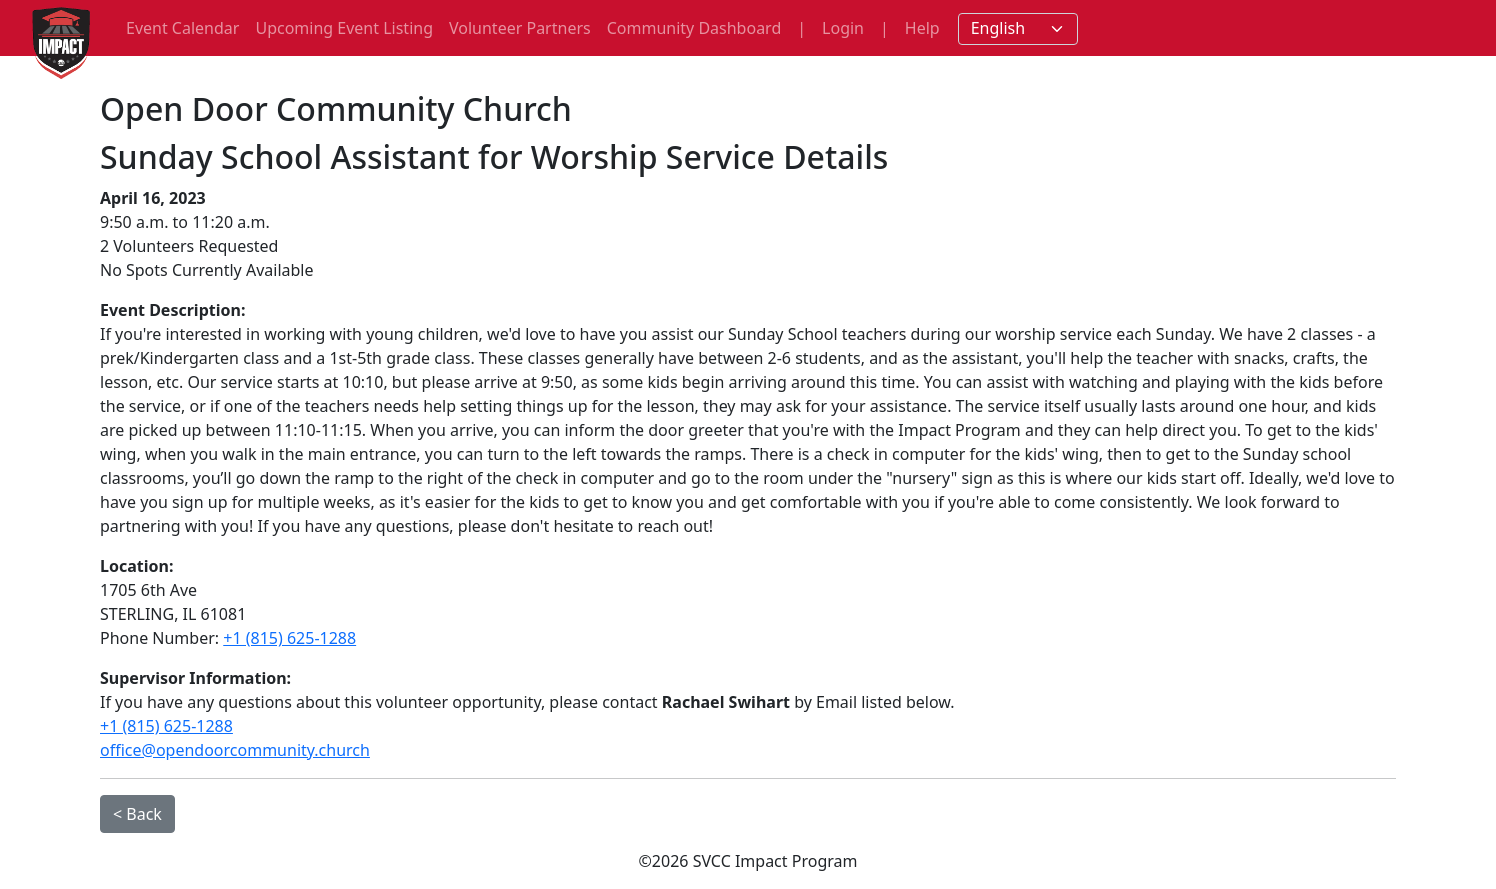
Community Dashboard (694, 28)
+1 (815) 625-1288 (289, 638)
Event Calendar (182, 28)
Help (922, 28)
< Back (137, 814)
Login (843, 28)
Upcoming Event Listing (344, 28)
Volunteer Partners (520, 28)
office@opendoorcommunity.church (235, 750)
